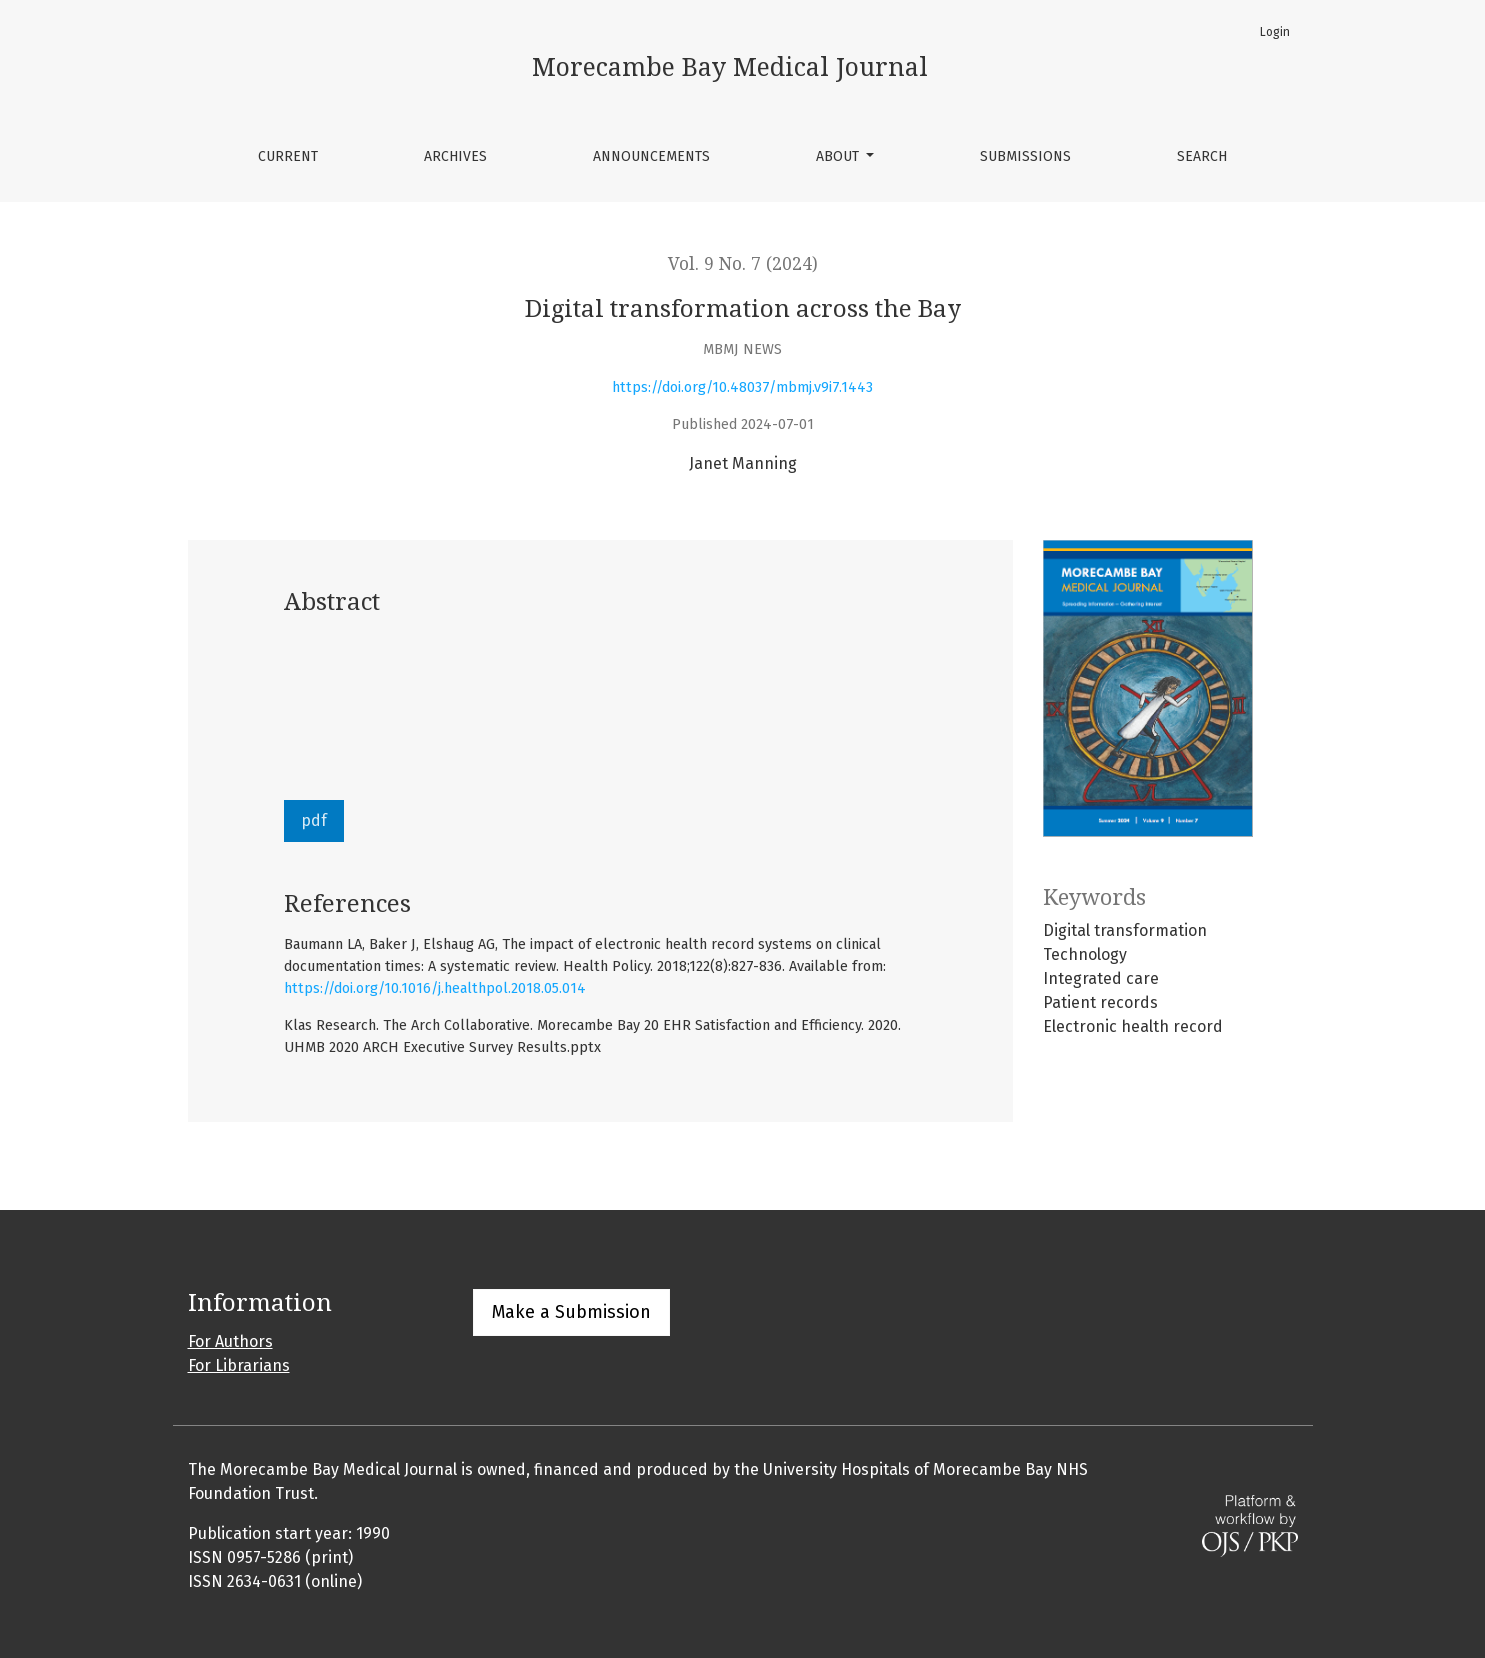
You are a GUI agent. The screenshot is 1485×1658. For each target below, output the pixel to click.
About (839, 156)
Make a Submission (571, 1312)
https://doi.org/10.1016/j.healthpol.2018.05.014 (435, 988)
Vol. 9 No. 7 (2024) (743, 264)
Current (288, 156)
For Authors (230, 1341)
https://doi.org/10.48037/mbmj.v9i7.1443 (742, 387)
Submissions (1025, 156)
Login (1275, 32)
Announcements (651, 156)
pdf (314, 820)
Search (1202, 156)
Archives (455, 156)
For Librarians (239, 1365)
